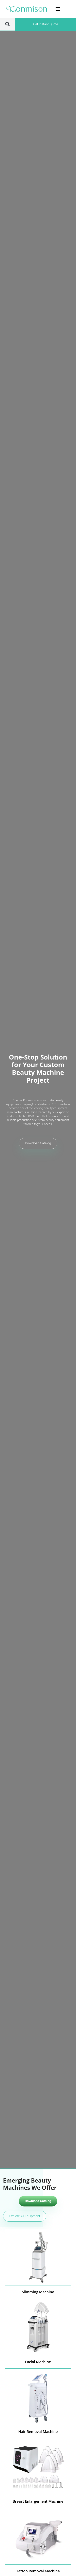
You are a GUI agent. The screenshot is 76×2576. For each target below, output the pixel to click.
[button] (7, 24)
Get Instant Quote (45, 24)
